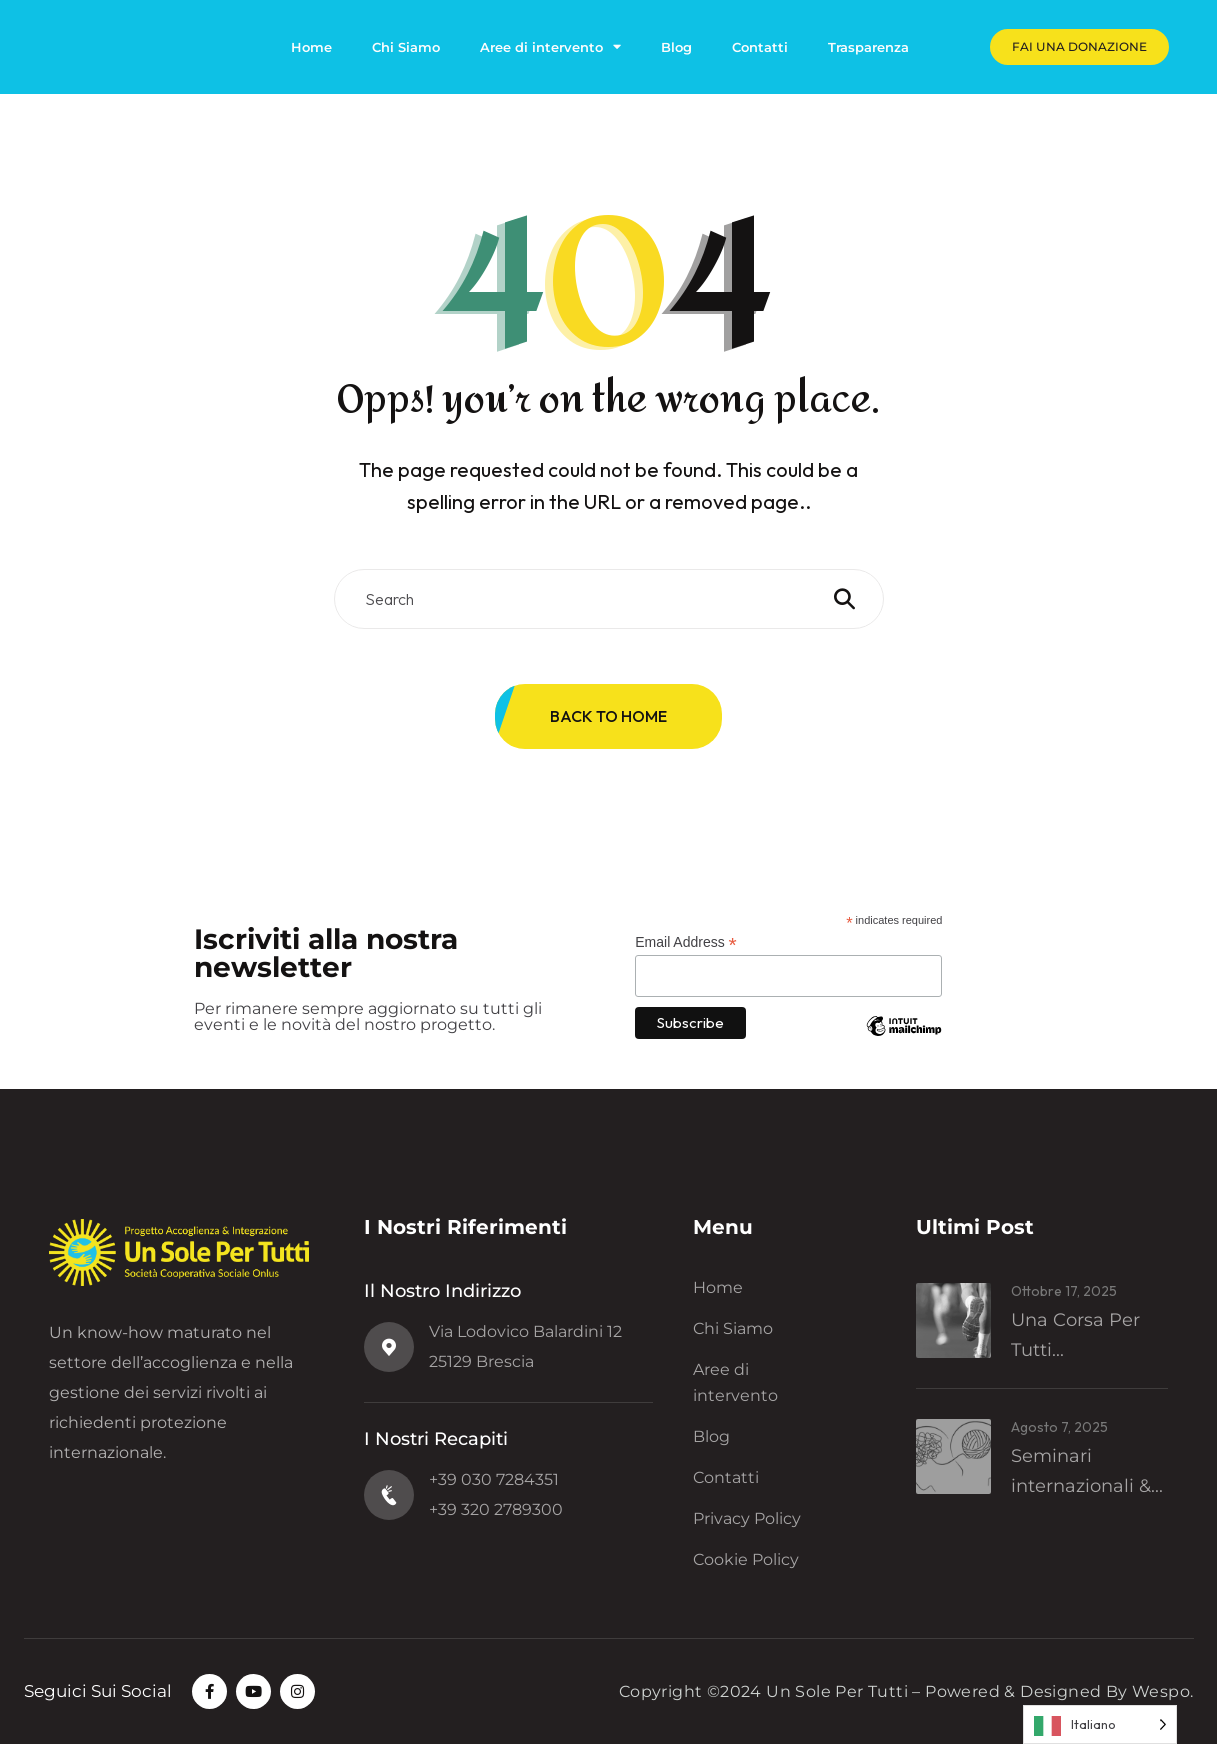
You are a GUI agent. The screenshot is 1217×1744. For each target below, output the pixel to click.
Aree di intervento (550, 46)
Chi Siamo (406, 47)
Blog (676, 47)
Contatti (760, 47)
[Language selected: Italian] (1100, 1724)
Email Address (686, 942)
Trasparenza (868, 47)
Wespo (1161, 1691)
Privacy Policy (747, 1518)
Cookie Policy (746, 1559)
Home (311, 47)
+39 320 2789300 (496, 1509)
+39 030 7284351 (494, 1479)
